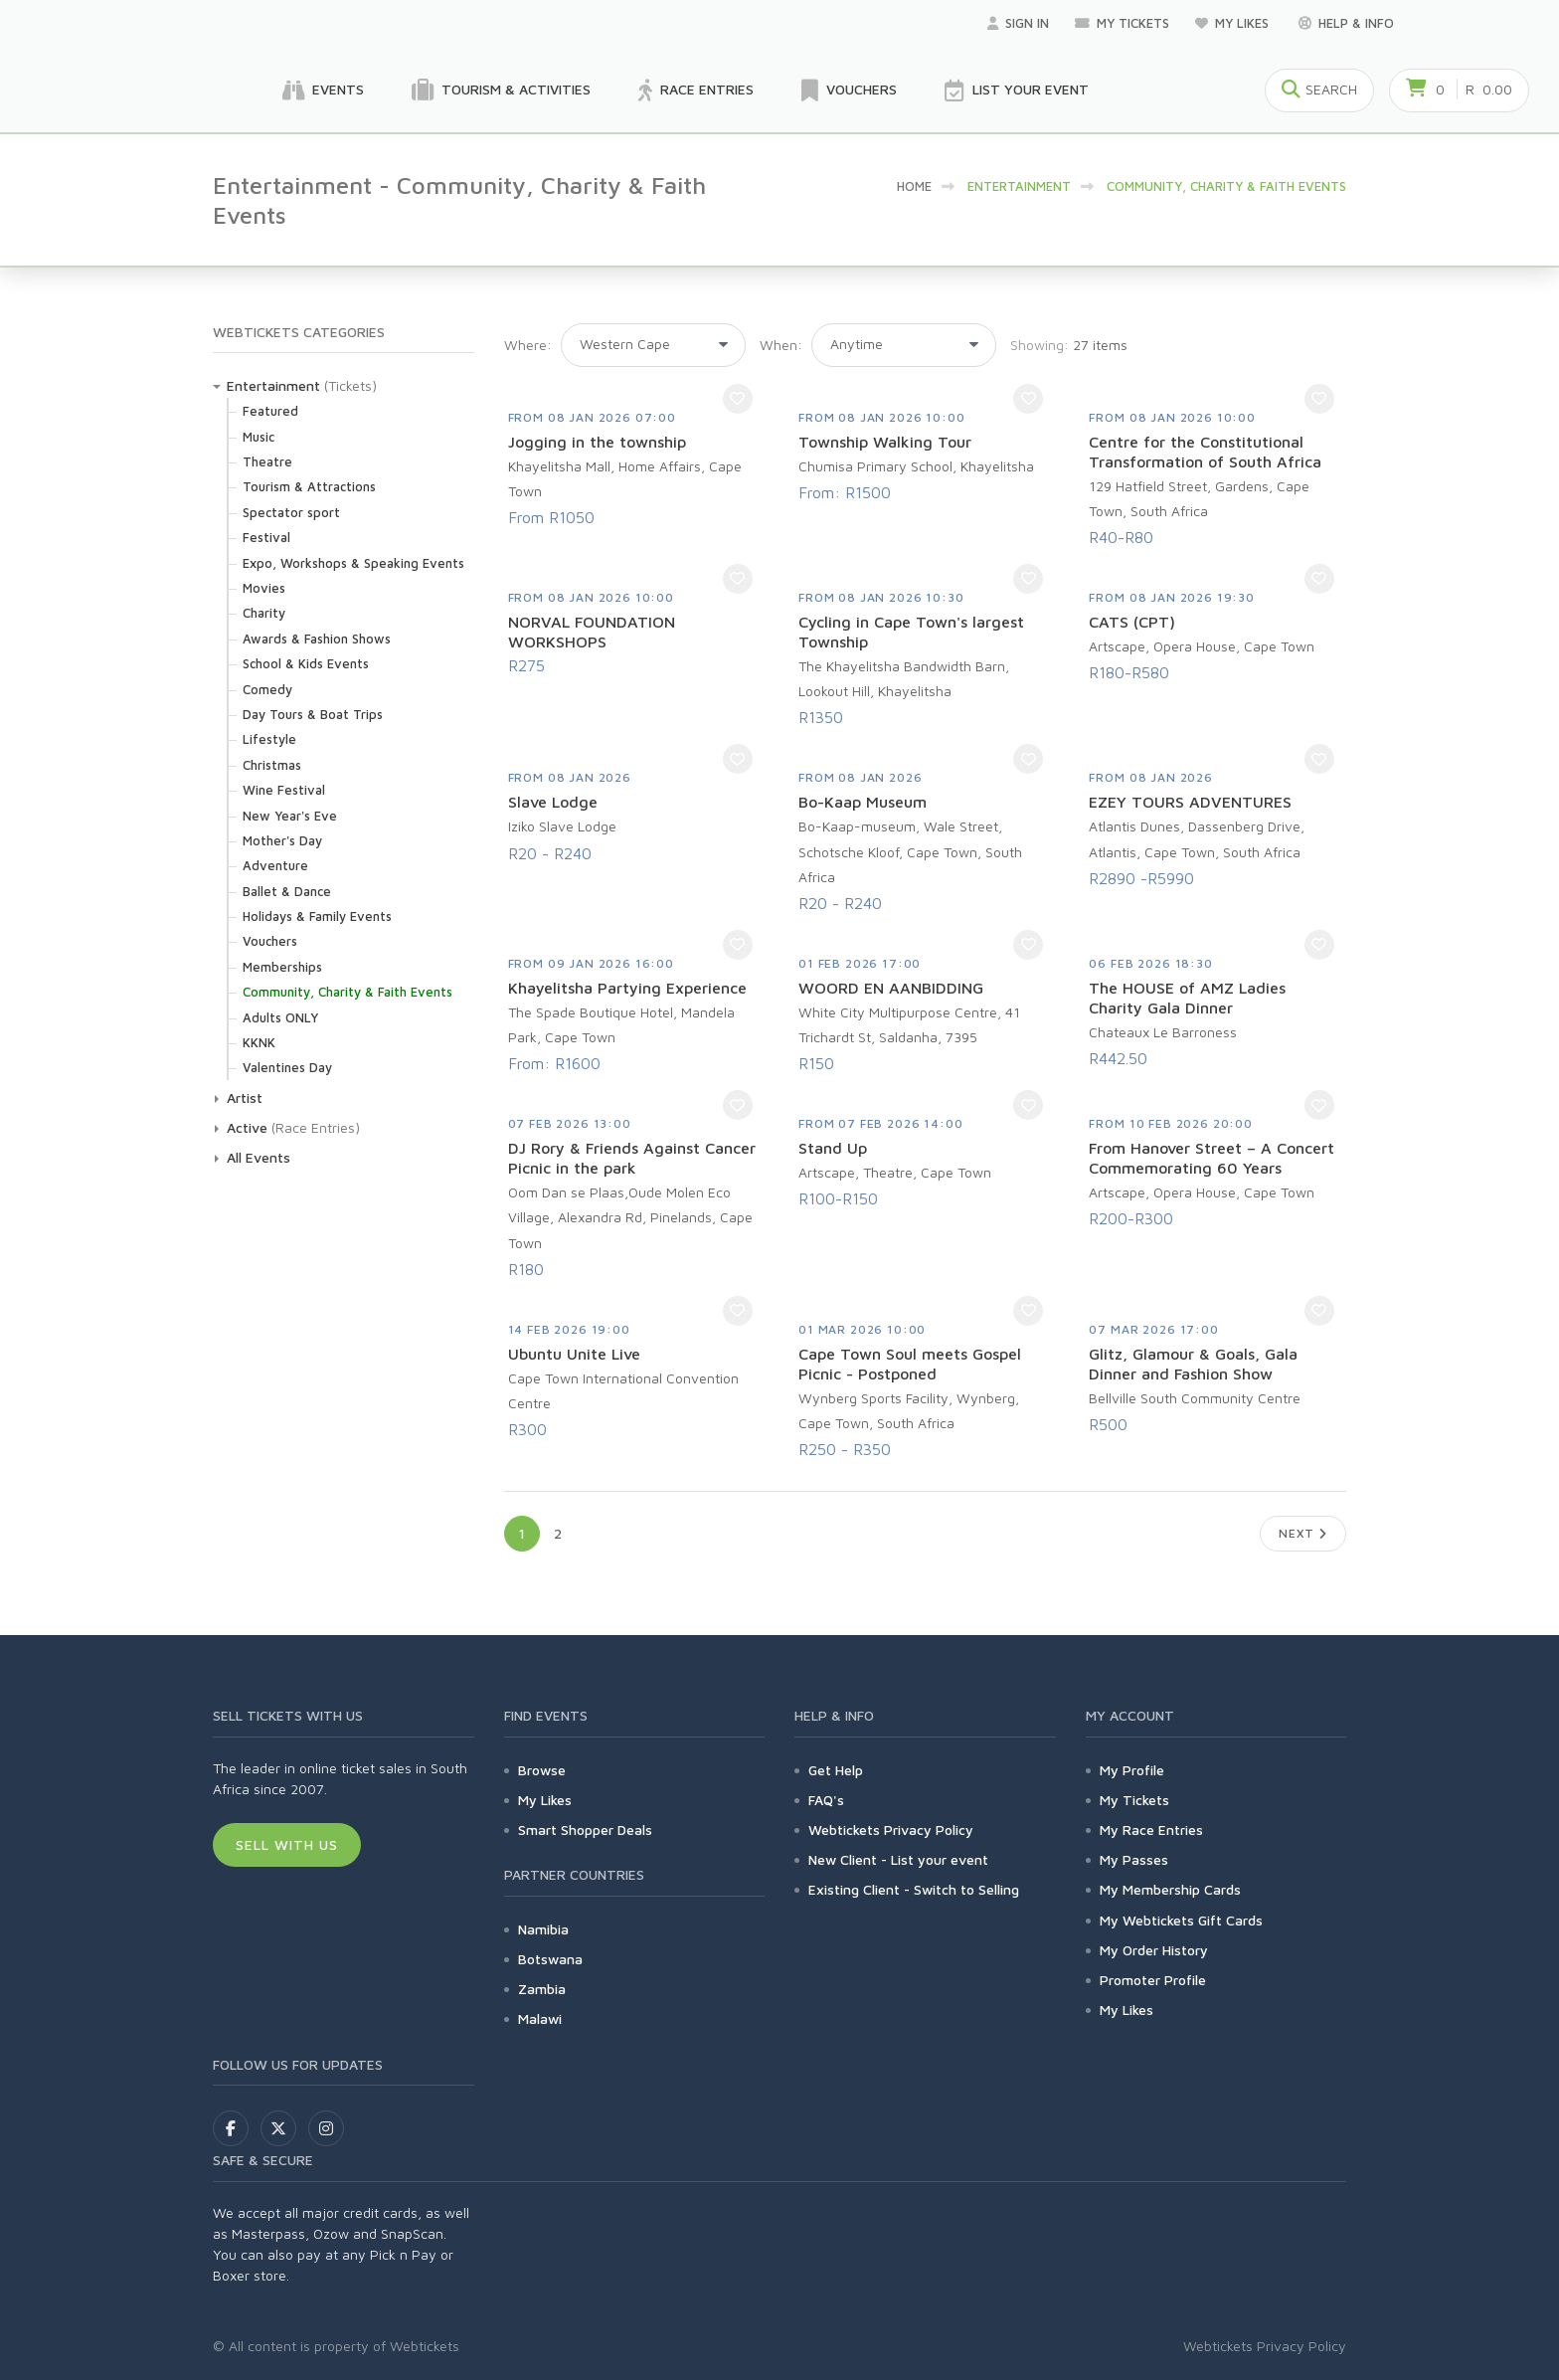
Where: (528, 344)
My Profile (1132, 1769)
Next (1303, 1533)
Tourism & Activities (501, 90)
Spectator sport (291, 512)
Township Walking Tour (884, 442)
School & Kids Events (306, 663)
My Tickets (1122, 23)
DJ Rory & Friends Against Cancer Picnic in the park (632, 1158)
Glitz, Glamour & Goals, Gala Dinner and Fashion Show (1193, 1363)
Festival (266, 537)
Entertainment (273, 385)
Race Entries (696, 90)
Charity (264, 613)
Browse (542, 1769)
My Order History (1154, 1949)
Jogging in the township (597, 442)
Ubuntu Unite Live (574, 1354)
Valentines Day (287, 1067)
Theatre (267, 461)
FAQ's (826, 1799)
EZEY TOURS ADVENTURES (1190, 802)
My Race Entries (1151, 1829)
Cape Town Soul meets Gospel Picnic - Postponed (909, 1363)
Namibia (543, 1929)
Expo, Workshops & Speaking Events (353, 563)
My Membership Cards (1170, 1889)
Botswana (550, 1958)
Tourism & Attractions (309, 486)
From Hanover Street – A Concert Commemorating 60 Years (1211, 1158)
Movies (264, 588)
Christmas (272, 765)
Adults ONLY (280, 1017)
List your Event (1017, 90)
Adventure (275, 865)
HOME (914, 186)
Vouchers (849, 90)
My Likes (1234, 23)
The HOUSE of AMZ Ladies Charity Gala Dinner (1187, 997)
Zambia (542, 1988)
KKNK (259, 1042)
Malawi (540, 2018)
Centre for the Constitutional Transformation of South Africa (1205, 451)
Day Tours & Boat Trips (313, 714)
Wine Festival (284, 790)
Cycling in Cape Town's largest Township (911, 631)
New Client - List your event (898, 1859)
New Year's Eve (290, 816)
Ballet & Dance (287, 891)
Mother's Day (282, 840)
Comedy (267, 689)
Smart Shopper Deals (585, 1829)
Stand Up (832, 1148)
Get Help (835, 1769)
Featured (270, 411)
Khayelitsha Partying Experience (627, 988)
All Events (258, 1157)
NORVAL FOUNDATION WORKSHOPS (591, 631)
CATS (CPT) (1132, 622)
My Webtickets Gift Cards (1181, 1920)
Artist (244, 1097)
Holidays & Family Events (317, 916)
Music (258, 437)
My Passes (1134, 1859)
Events (323, 90)
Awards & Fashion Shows (317, 638)
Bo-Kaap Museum (862, 802)
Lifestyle (269, 739)
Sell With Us (287, 1844)
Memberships (282, 967)
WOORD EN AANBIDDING (890, 988)
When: (781, 344)
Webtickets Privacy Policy (890, 1829)
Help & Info (1346, 23)
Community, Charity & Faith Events (347, 992)
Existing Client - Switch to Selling (913, 1889)
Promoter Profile (1153, 1979)
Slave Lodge (553, 802)
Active (247, 1127)
